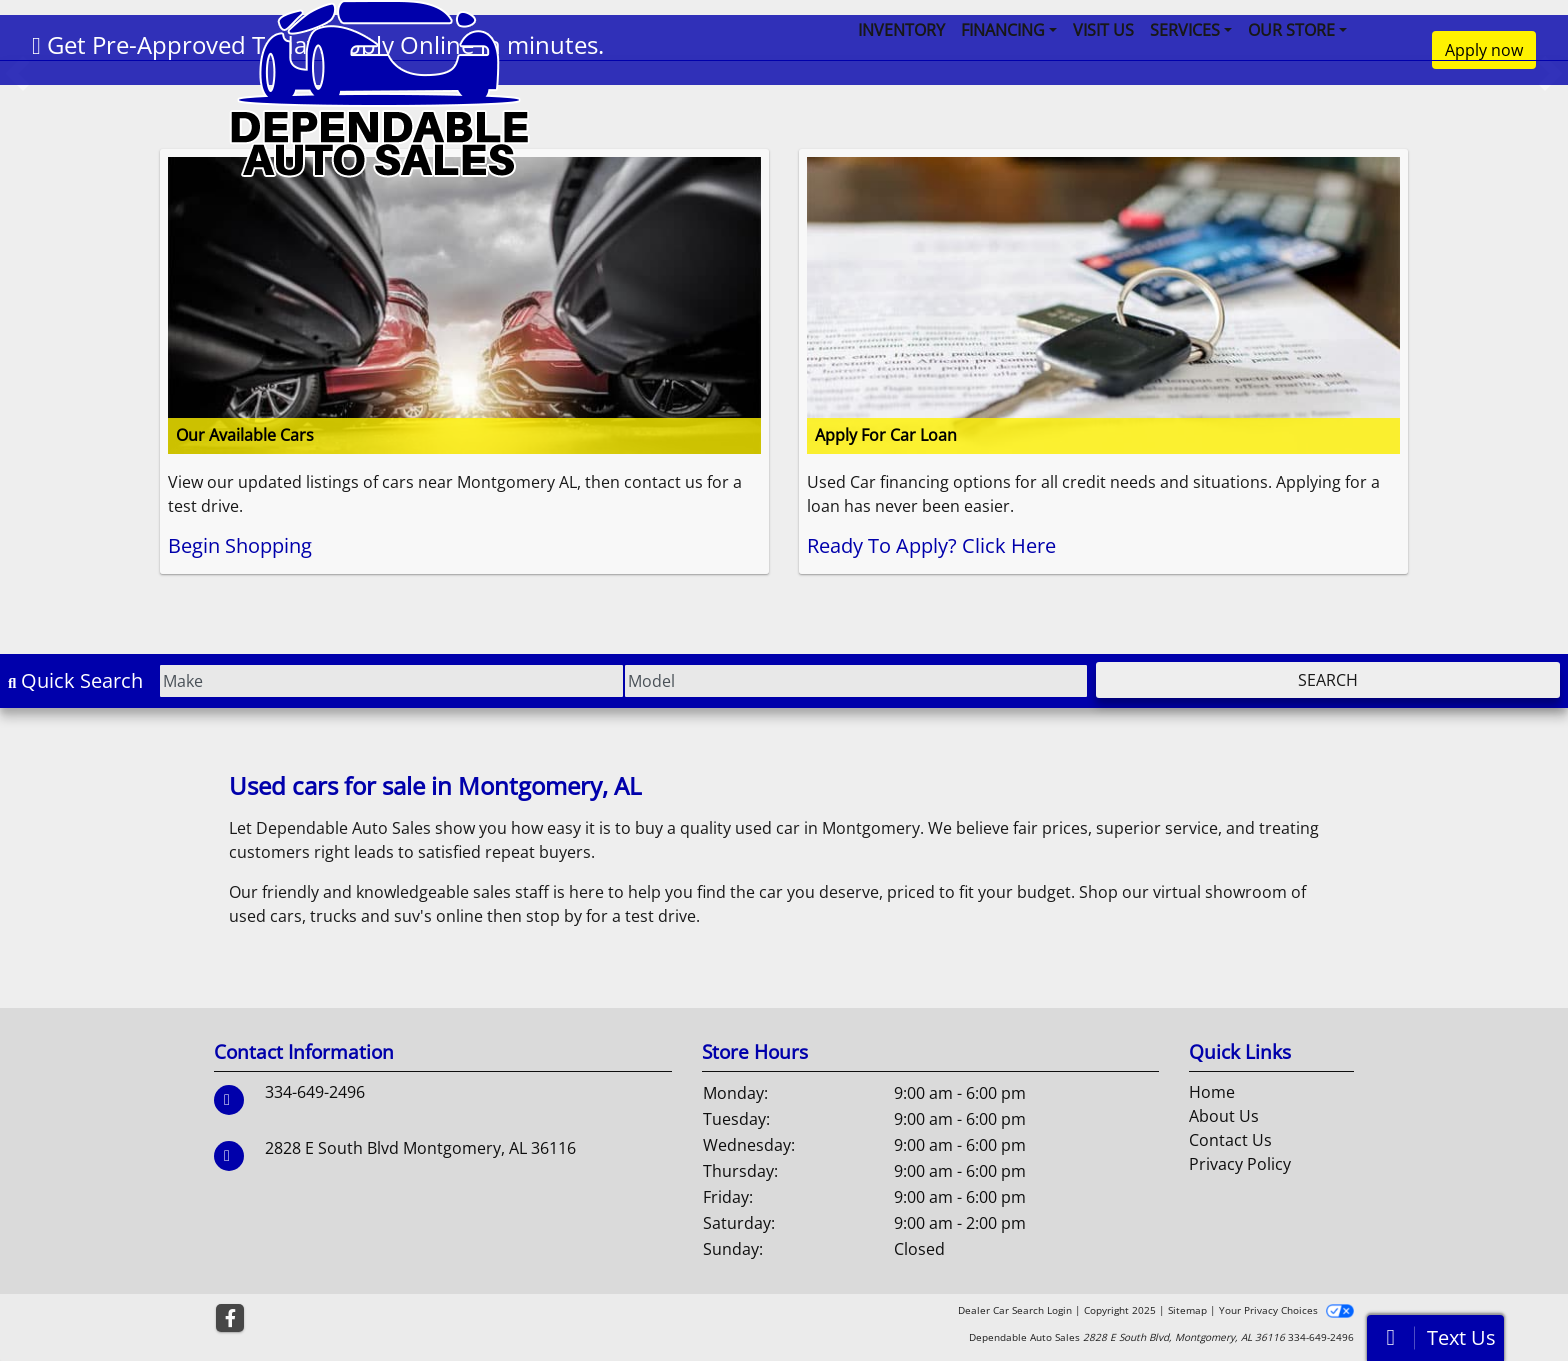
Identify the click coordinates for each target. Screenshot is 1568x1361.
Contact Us (1230, 1140)
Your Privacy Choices (1286, 1310)
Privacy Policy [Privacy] (1240, 1164)
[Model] (856, 681)
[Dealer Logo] (379, 87)
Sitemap (1187, 1310)
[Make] (391, 681)
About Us (1224, 1116)
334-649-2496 (315, 1092)
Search (1328, 680)
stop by (554, 916)
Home (1212, 1092)
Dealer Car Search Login (1015, 1310)
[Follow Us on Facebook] (230, 1318)
